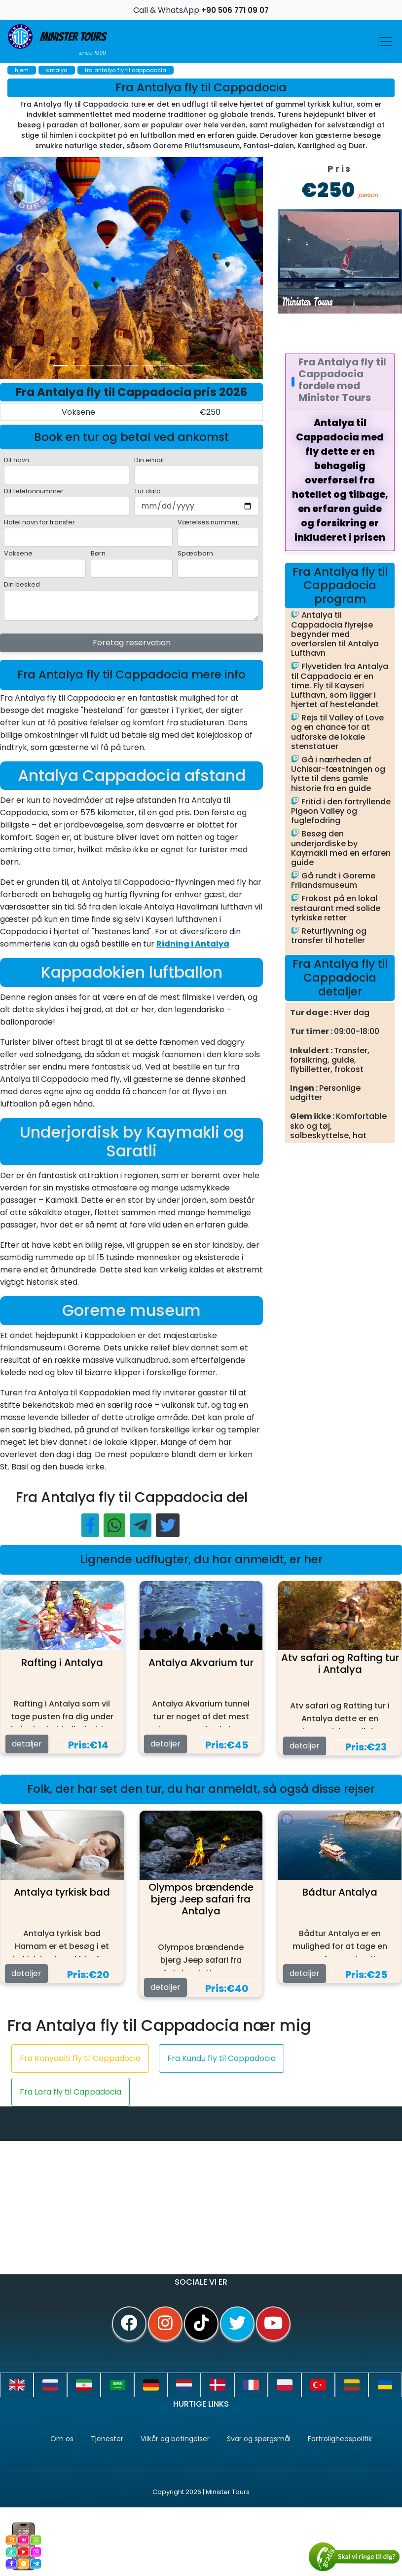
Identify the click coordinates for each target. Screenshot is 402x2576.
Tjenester (107, 2439)
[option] (197, 268)
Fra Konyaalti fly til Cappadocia (80, 2058)
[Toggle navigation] (386, 41)
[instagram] (165, 2323)
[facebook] (129, 2323)
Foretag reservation (132, 642)
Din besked (22, 584)
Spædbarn (195, 553)
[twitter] (237, 2323)
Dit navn (16, 460)
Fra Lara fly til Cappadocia (70, 2092)
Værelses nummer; (209, 522)
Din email (149, 460)
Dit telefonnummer (34, 491)
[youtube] (273, 2323)
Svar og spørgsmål (259, 2439)
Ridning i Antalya (192, 944)
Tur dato (147, 491)
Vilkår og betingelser (175, 2439)
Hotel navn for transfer (39, 522)
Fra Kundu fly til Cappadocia (221, 2058)
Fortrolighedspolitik (340, 2439)
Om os (61, 2439)
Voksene (18, 553)
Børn (98, 553)
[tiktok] (201, 2323)
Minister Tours (57, 40)
